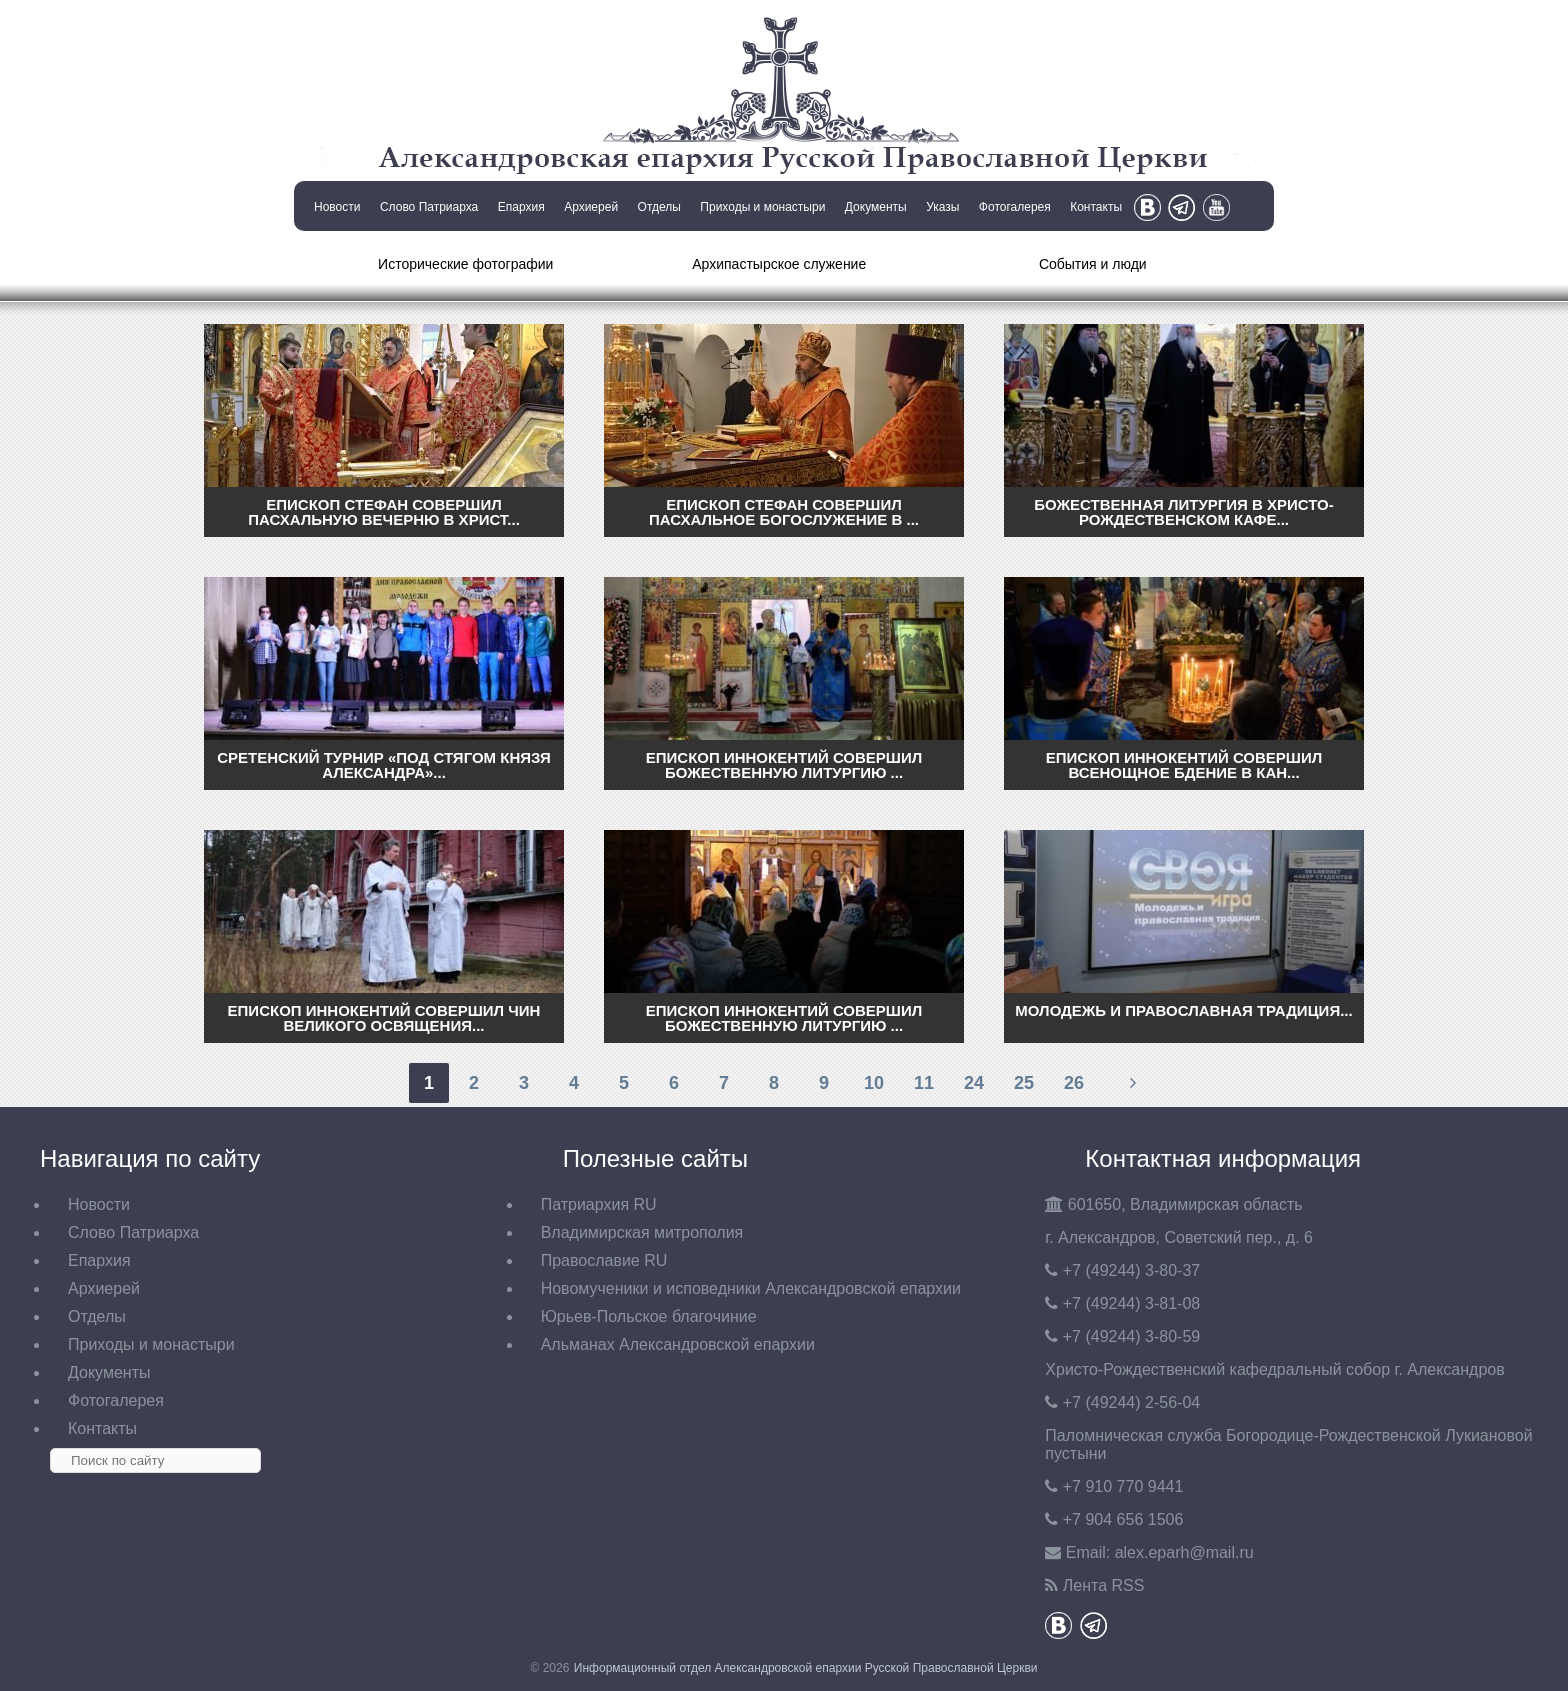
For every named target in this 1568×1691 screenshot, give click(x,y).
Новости (337, 207)
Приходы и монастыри (762, 207)
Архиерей (591, 207)
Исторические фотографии (465, 264)
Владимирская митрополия (642, 1232)
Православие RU (604, 1260)
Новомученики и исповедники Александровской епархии (751, 1288)
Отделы (659, 207)
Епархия (521, 207)
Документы (876, 207)
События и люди (1093, 264)
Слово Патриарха (429, 207)
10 (874, 1083)
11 (924, 1083)
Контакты (1096, 207)
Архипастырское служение (779, 264)
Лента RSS (1104, 1585)
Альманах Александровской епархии (678, 1344)
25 (1024, 1083)
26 (1074, 1083)
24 (974, 1083)
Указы (942, 207)
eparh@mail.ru (1184, 1552)
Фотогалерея (1015, 207)
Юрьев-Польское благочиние (649, 1316)
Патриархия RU (599, 1204)
